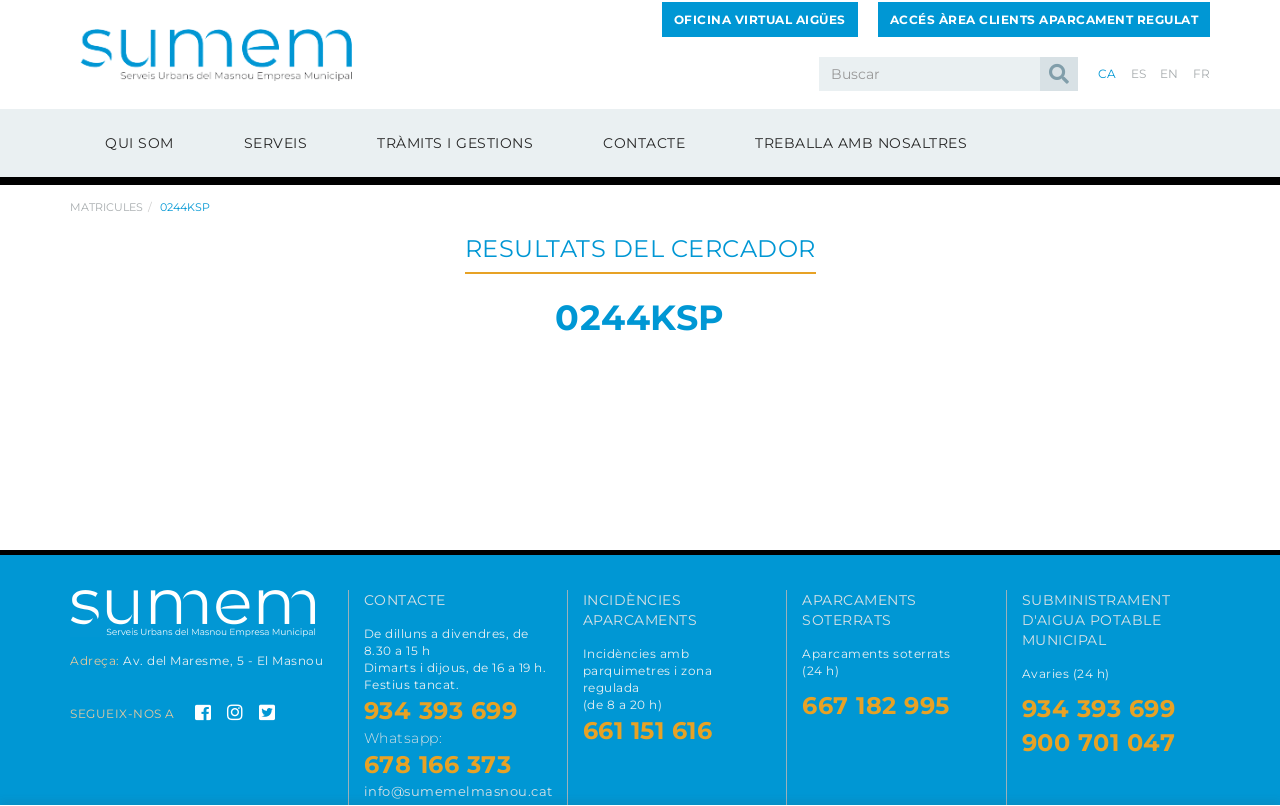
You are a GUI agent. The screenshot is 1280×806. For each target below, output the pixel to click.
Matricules (106, 207)
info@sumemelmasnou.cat (458, 791)
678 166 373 (438, 764)
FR (1202, 73)
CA (1107, 73)
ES (1139, 73)
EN (1169, 73)
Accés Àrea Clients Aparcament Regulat (1044, 19)
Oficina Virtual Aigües (760, 19)
